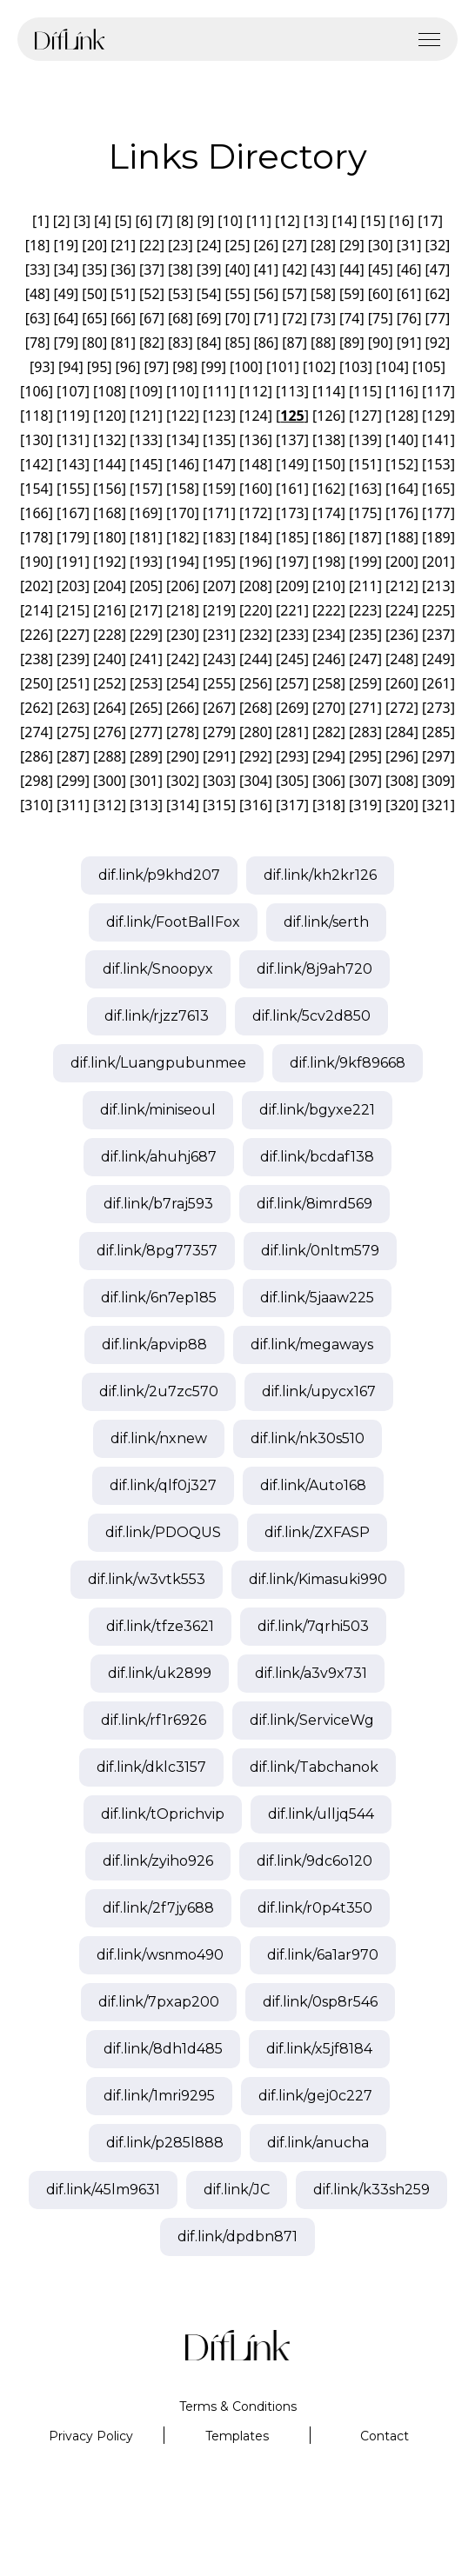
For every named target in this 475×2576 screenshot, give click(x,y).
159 (219, 488)
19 (66, 245)
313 (145, 805)
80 (95, 342)
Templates (237, 2436)
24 (209, 245)
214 (36, 610)
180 (109, 537)
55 (237, 293)
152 (401, 464)
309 (438, 780)
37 (151, 269)
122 (182, 415)
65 (95, 318)
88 (323, 342)
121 (145, 415)
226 (36, 634)
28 (323, 245)
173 (292, 513)
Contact (384, 2436)
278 (182, 732)
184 (255, 537)
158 (182, 488)
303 (219, 780)
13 (316, 220)
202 (36, 586)
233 (292, 634)
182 (182, 537)
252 (109, 683)
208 (255, 586)
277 (145, 732)
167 (72, 513)
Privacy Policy (91, 2436)
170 (182, 513)
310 (36, 805)
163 (365, 488)
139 (365, 439)
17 (430, 220)
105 (428, 366)
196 (255, 561)
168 (109, 513)
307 (365, 780)
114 (328, 391)
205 (145, 586)
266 (182, 707)
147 (219, 464)
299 (72, 780)
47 (437, 269)
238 (36, 659)
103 (355, 366)
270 (328, 707)
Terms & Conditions (238, 2406)
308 (401, 780)
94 (70, 366)
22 (151, 245)
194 (182, 561)
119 (72, 415)
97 (156, 366)
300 (109, 780)
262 (36, 707)
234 (328, 634)
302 (182, 780)
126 (328, 415)
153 (438, 464)
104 (392, 366)
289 (145, 756)
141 (438, 439)
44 (351, 269)
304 (255, 780)
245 (292, 659)
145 (145, 464)
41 (266, 269)
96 (128, 366)
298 (36, 780)
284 (401, 732)
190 (36, 561)
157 (145, 488)
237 (438, 634)
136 (255, 439)
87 (295, 342)
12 (287, 220)
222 (328, 610)
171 (219, 513)
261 (438, 683)
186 (328, 537)
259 (365, 683)
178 (36, 537)
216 (109, 610)
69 (209, 318)
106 (36, 391)
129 (438, 415)
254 (182, 683)
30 (380, 245)
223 (365, 610)
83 (180, 342)
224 (401, 610)
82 (151, 342)
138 (328, 439)
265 (145, 707)
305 (292, 780)
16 (402, 220)
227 (72, 634)
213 (438, 586)
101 (282, 366)
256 (255, 683)
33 (37, 269)
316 (255, 805)
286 (36, 756)
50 (95, 293)
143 (72, 464)
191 (72, 561)
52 (151, 293)
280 (255, 732)
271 (365, 707)
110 (182, 391)
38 (180, 269)
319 (365, 805)
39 (209, 269)
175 (365, 513)
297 (438, 756)
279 (219, 732)
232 (255, 634)
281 (292, 732)
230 (182, 634)
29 (351, 245)
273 (438, 707)
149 (292, 464)
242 (182, 659)
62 (437, 293)
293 (292, 756)
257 (292, 683)
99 (213, 366)
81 (122, 342)
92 (437, 342)
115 (365, 391)
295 (365, 756)
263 (72, 707)
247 (365, 659)
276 (109, 732)
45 (380, 269)
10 (230, 220)
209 (292, 586)
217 (145, 610)
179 (72, 537)
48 (37, 293)
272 (401, 707)
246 (328, 659)
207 (219, 586)
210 (328, 586)
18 (37, 245)
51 (122, 293)
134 (182, 439)
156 (109, 488)
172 (255, 513)
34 (66, 269)
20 (95, 245)
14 (344, 220)
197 (292, 561)
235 (365, 634)
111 (219, 391)
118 (36, 415)
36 (122, 269)
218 (182, 610)
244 (255, 659)
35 (95, 269)
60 (380, 293)
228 (109, 634)
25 (237, 245)
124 (255, 415)
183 (219, 537)
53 (180, 293)
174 (328, 513)
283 (365, 732)
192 (109, 561)
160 (255, 488)
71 (266, 318)
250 (36, 683)
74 (351, 318)
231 (219, 634)
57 (295, 293)
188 (401, 537)
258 (328, 683)
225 (438, 610)
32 (437, 245)
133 (145, 439)
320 (401, 805)
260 (401, 683)
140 (401, 439)
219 (219, 610)
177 (438, 513)
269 (292, 707)
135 (219, 439)
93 (42, 366)
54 (209, 293)
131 (72, 439)
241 (145, 659)
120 (109, 415)
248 (401, 659)
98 (185, 366)
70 (237, 318)
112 (255, 391)
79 (66, 342)
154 (36, 488)
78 (37, 342)
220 (255, 610)
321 (438, 805)
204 (109, 586)
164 (401, 488)
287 (72, 756)
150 (328, 464)
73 (323, 318)
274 (36, 732)
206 (182, 586)
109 (145, 391)
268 (255, 707)
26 (266, 245)
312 (109, 805)
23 (180, 245)
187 (365, 537)
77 (437, 318)
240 (109, 659)
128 (401, 415)
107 (72, 391)
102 (319, 366)
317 (292, 805)
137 (292, 439)
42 (295, 269)
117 (438, 391)
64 (66, 318)
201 (438, 561)
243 (219, 659)
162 (328, 488)
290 (182, 756)
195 (219, 561)
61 (409, 293)
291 (219, 756)
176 (401, 513)
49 (66, 293)
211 (365, 586)
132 (109, 439)
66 (122, 318)
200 (401, 561)
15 (373, 220)
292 (255, 756)
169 (145, 513)
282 (328, 732)
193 (145, 561)
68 (180, 318)
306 (328, 780)
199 (365, 561)
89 (351, 342)
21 (122, 245)
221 (292, 610)
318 (328, 805)
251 (72, 683)
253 (145, 683)
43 (323, 269)
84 (209, 342)
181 (145, 537)
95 (99, 366)
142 (36, 464)
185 (292, 537)
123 (219, 415)
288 (109, 756)
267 (219, 707)
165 (438, 488)
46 (409, 269)
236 (401, 634)
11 (258, 220)
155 (72, 488)
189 (438, 537)
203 (72, 586)
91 (409, 342)
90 (380, 342)
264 (109, 707)
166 (36, 513)
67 (151, 318)
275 (72, 732)
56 (266, 293)
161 (292, 488)
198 (328, 561)
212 (401, 586)
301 (145, 780)
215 (72, 610)
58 (323, 293)
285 (438, 732)
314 (182, 805)
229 (145, 634)
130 (36, 439)
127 (365, 415)
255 (219, 683)
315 (219, 805)
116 (401, 391)
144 (109, 464)
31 (409, 245)
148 (255, 464)
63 (37, 318)
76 (409, 318)
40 (237, 269)
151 (365, 464)
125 (292, 415)
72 (295, 318)
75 (380, 318)
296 (401, 756)
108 (109, 391)
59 (351, 293)
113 (292, 391)
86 (266, 342)
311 (72, 805)
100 (246, 366)
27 (295, 245)
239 (72, 659)
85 (237, 342)
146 (182, 464)
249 (438, 659)
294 (328, 756)
